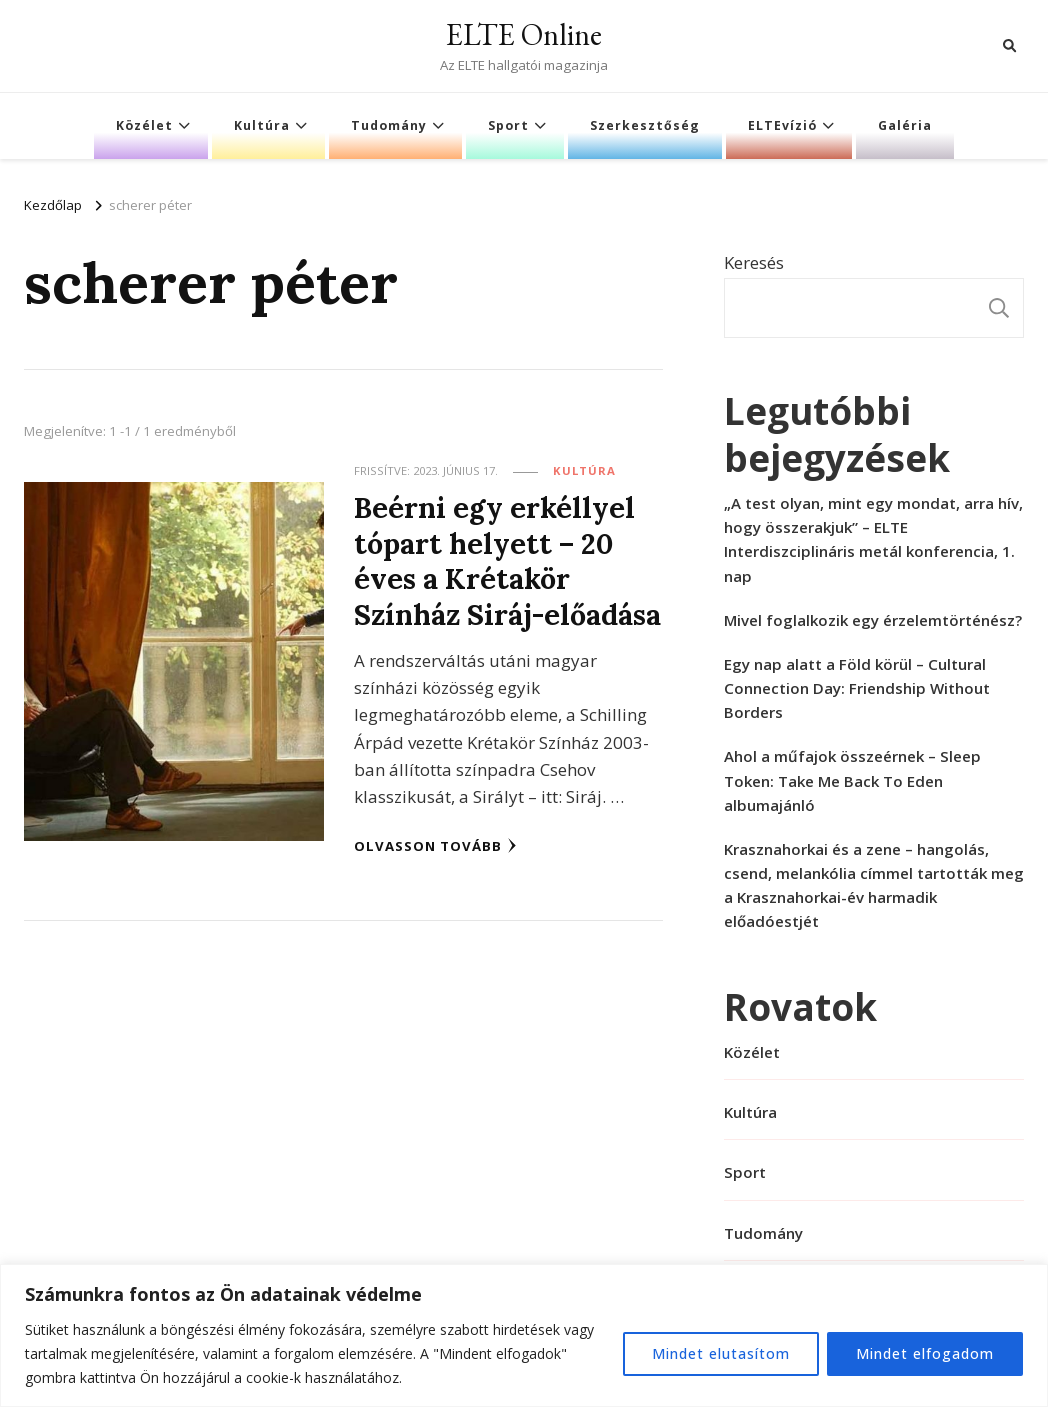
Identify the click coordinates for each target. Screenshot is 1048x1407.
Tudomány (389, 125)
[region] (524, 1335)
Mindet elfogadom (925, 1353)
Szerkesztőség (645, 125)
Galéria (905, 125)
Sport (508, 125)
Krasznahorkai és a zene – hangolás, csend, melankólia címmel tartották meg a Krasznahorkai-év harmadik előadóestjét (874, 885)
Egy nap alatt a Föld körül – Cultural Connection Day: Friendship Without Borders (857, 688)
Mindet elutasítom (721, 1353)
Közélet (144, 125)
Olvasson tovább (435, 846)
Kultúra (262, 125)
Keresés (754, 262)
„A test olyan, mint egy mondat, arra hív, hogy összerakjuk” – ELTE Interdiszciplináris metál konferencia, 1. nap (873, 539)
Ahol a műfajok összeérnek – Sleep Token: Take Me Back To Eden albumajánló (852, 780)
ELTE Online (524, 34)
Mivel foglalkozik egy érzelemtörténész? (873, 620)
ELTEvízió (782, 125)
